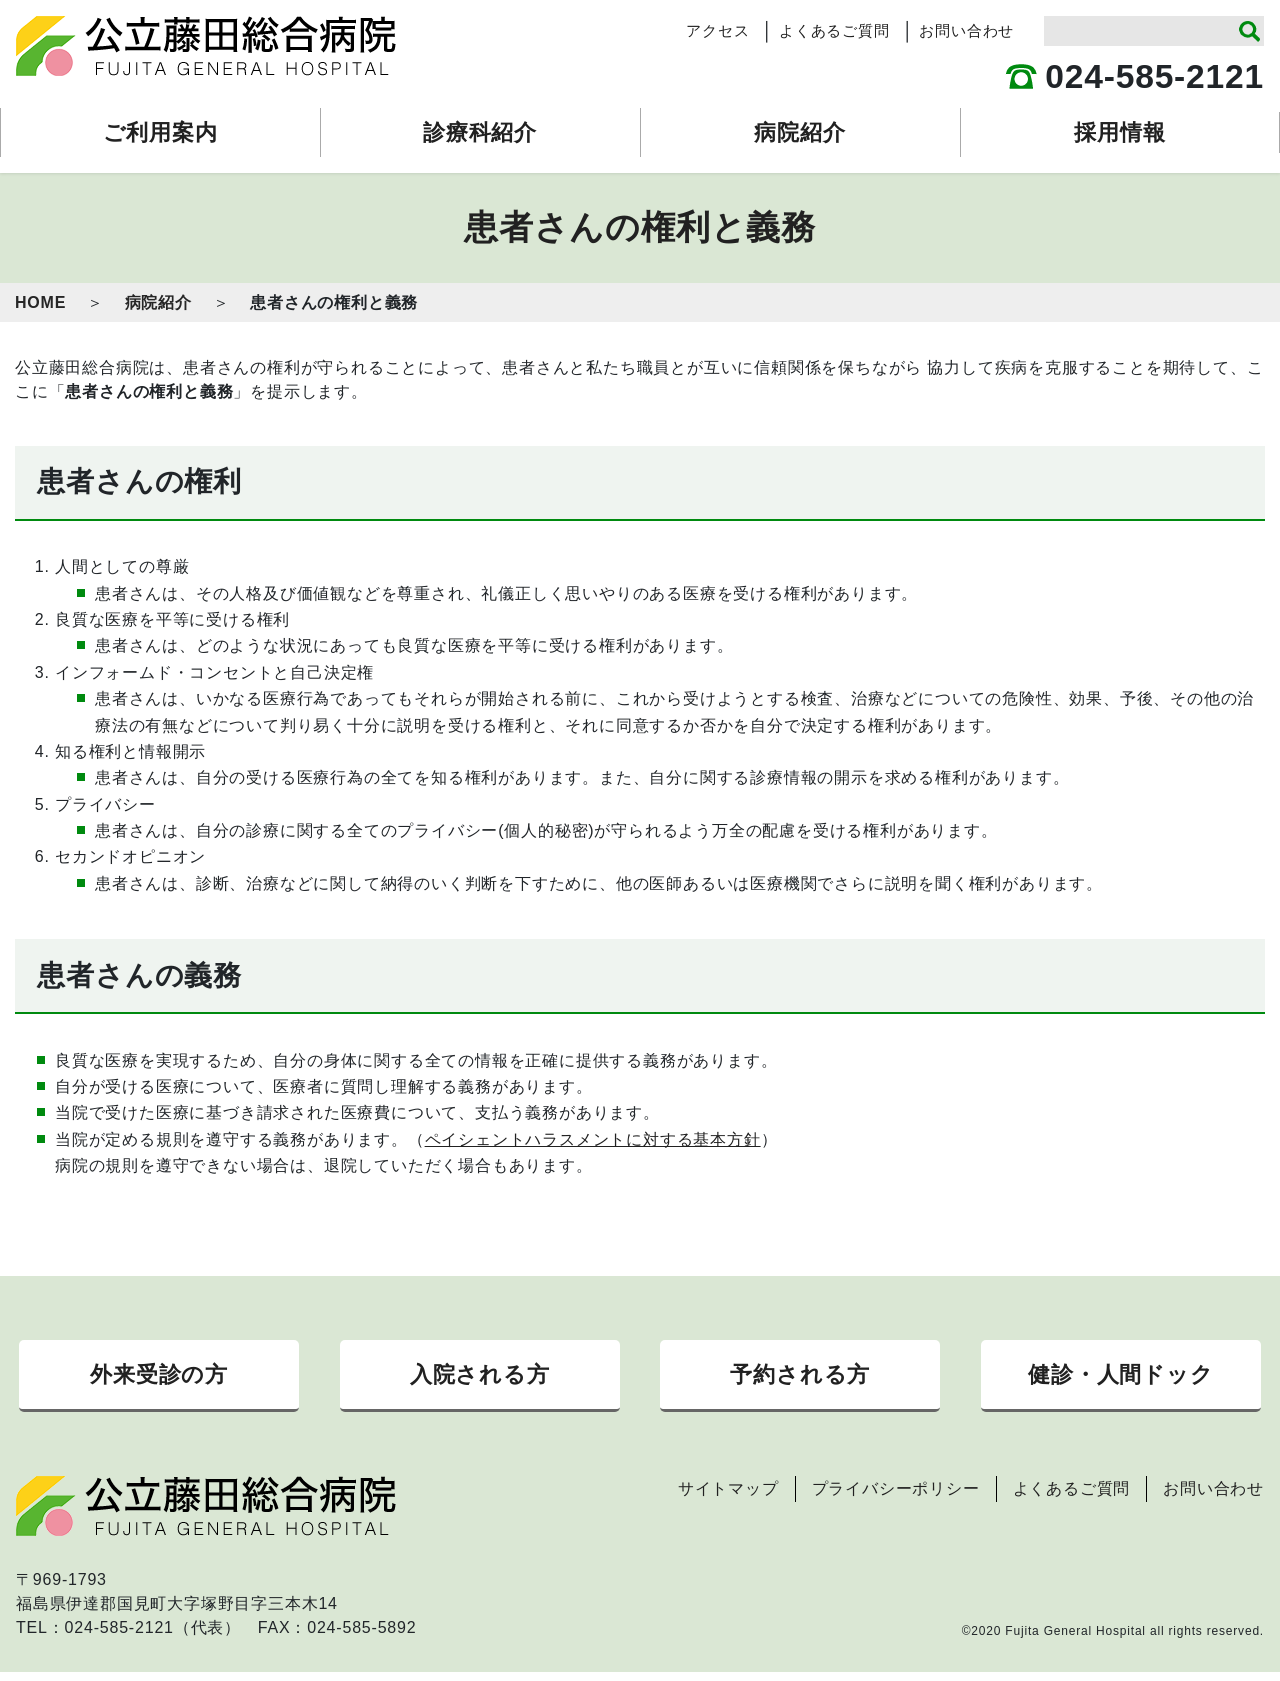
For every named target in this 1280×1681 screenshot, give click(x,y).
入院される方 (480, 1379)
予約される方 (800, 1379)
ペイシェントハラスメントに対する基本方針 (593, 1139)
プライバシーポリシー (896, 1497)
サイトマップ (728, 1497)
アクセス (717, 31)
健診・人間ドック (1120, 1379)
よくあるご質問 (834, 31)
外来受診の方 (159, 1379)
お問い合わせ (966, 31)
